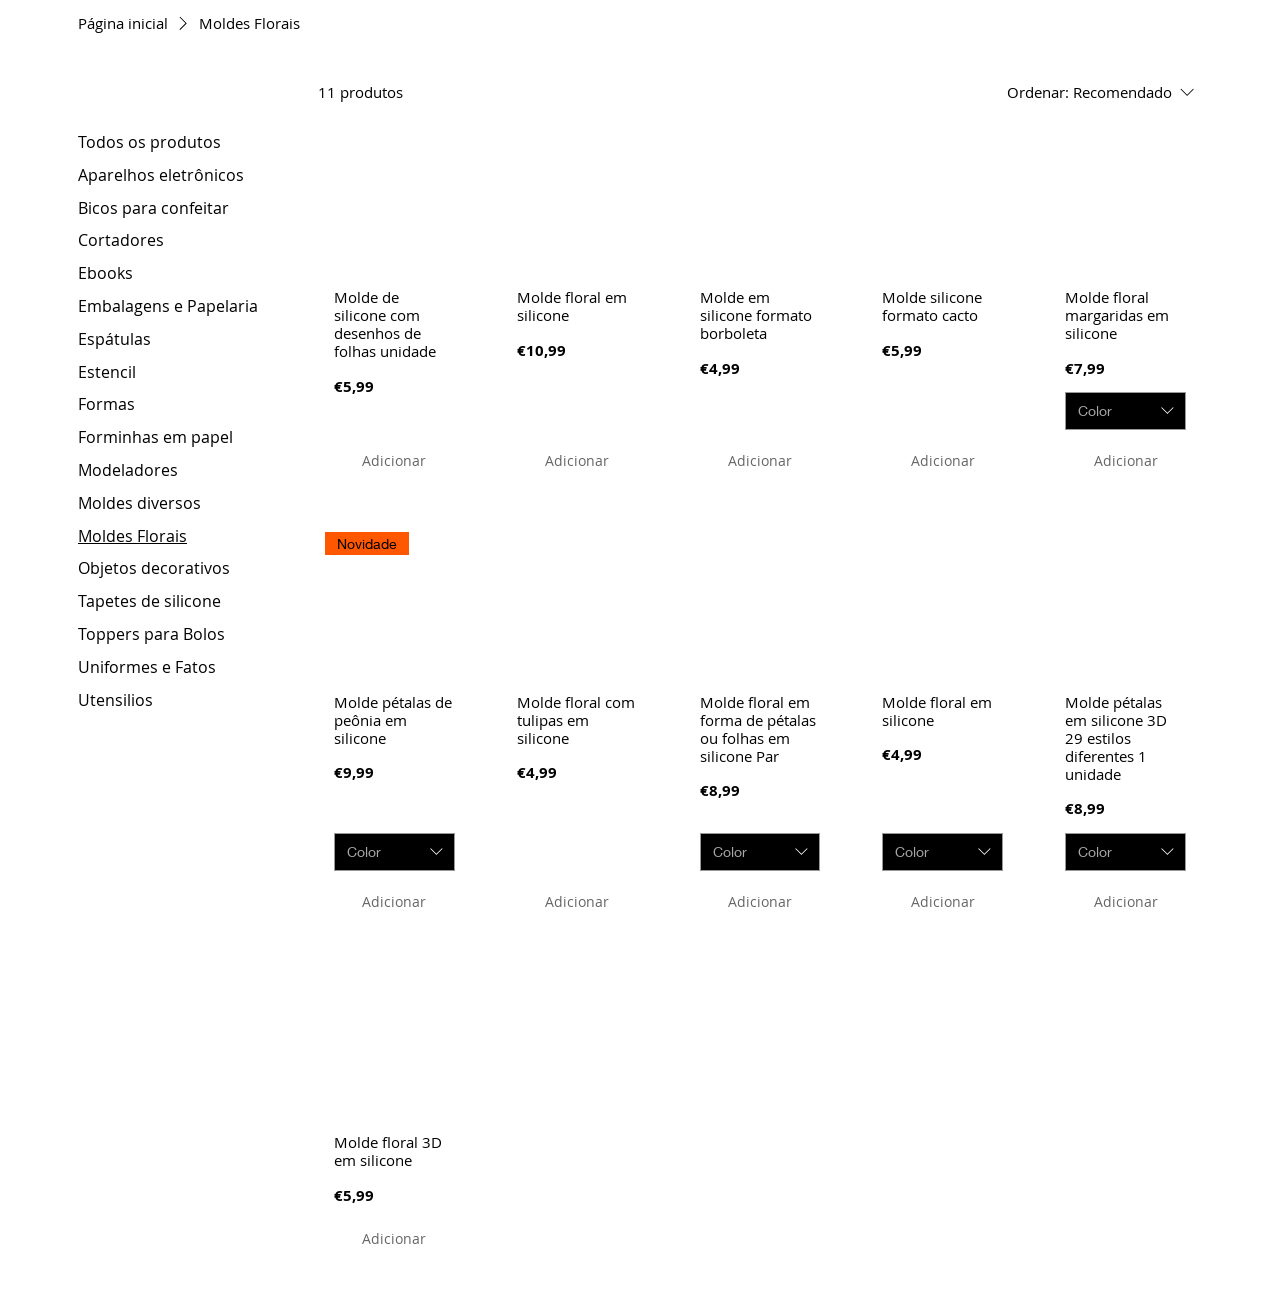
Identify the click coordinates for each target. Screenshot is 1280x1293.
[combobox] (1125, 411)
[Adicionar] (394, 460)
